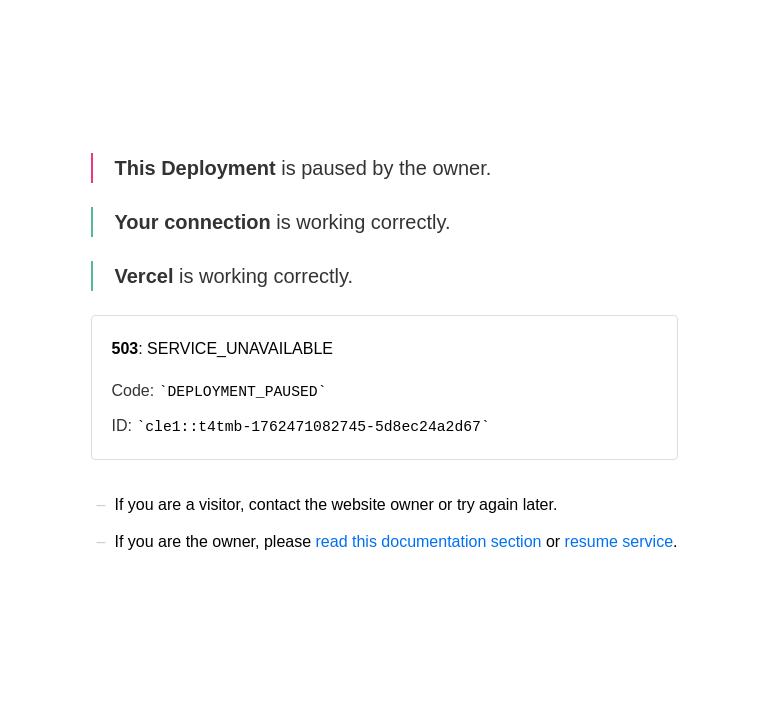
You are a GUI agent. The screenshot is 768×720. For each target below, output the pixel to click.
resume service (619, 541)
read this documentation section (429, 541)
